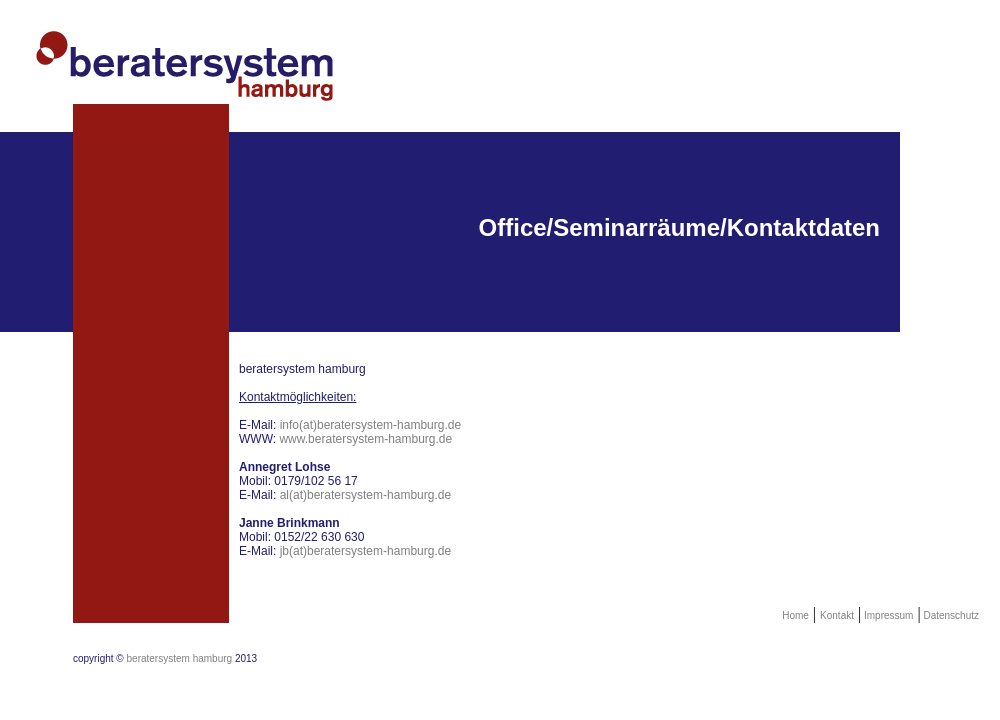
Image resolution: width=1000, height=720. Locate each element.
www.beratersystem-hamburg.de (365, 439)
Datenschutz (950, 615)
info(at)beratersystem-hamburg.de (370, 425)
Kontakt (837, 615)
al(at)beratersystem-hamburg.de (365, 495)
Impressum (887, 615)
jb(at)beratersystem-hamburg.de (365, 551)
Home (795, 615)
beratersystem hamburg (180, 658)
